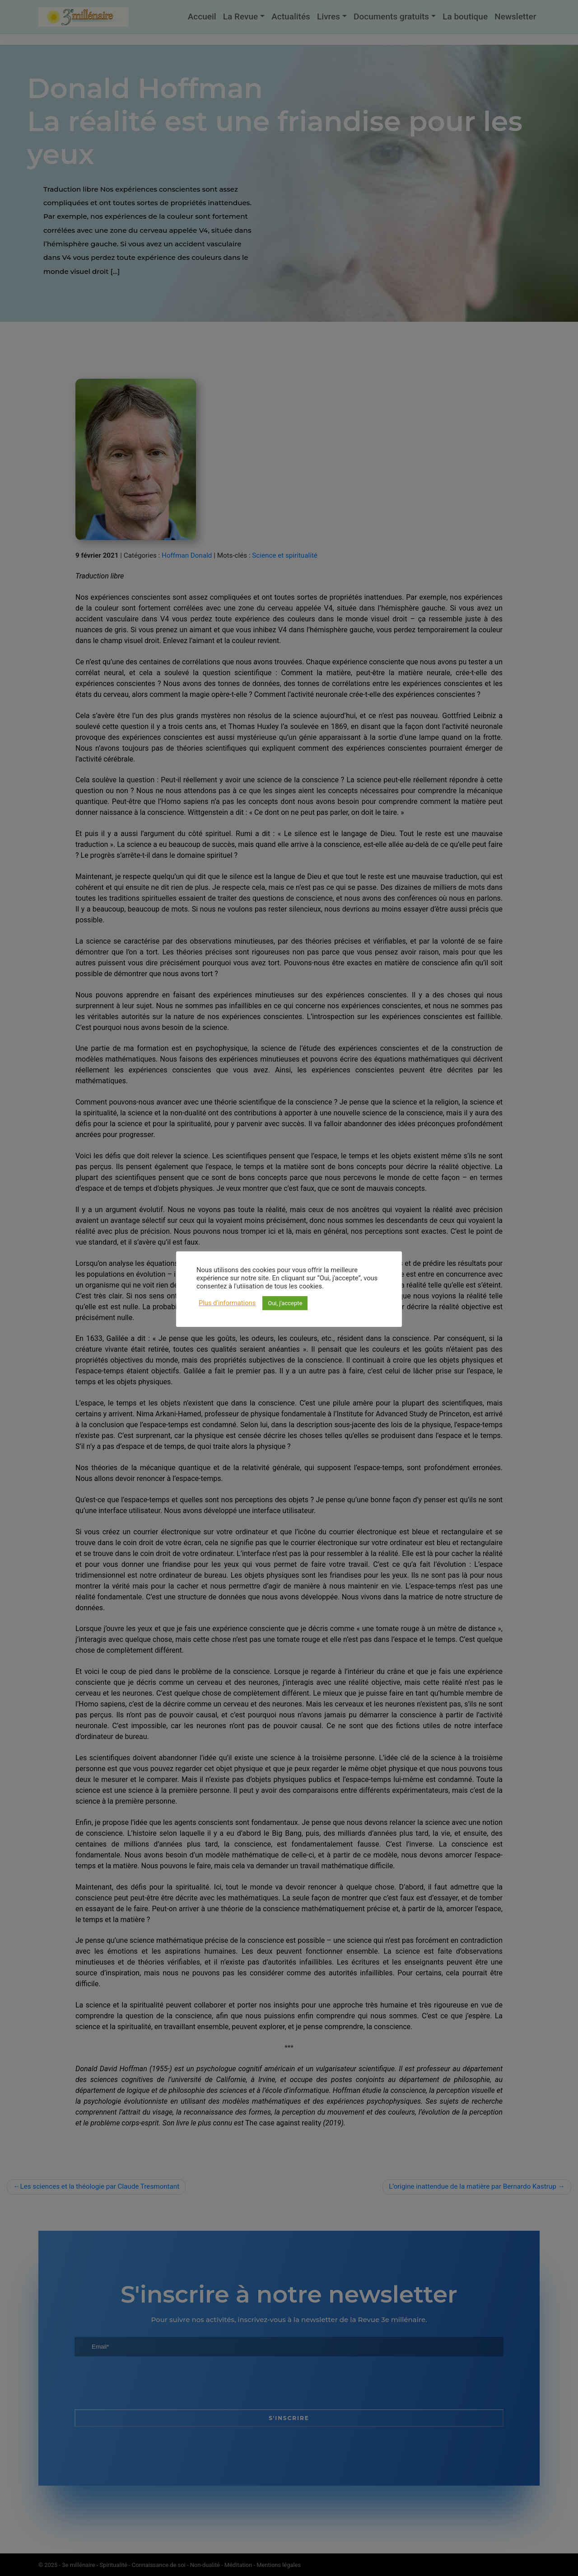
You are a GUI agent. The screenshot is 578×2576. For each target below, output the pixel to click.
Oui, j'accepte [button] (285, 1303)
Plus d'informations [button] (227, 1303)
